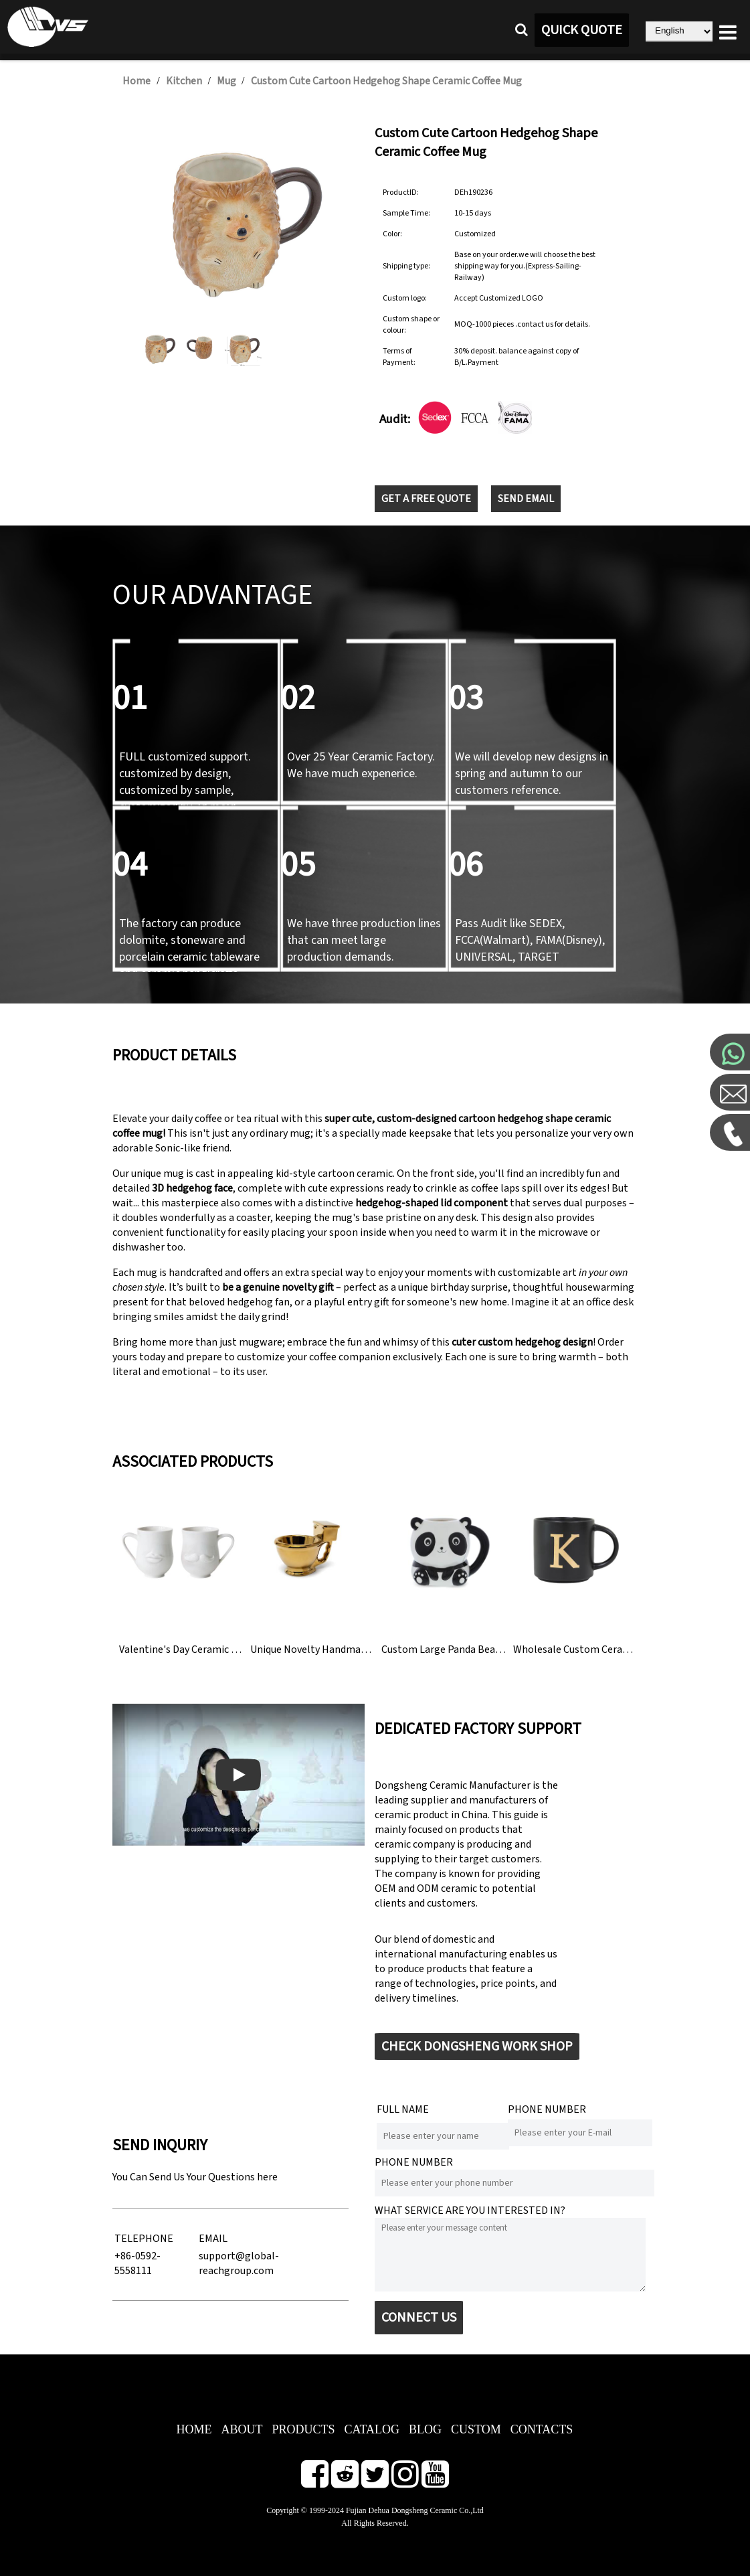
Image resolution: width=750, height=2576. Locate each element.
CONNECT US (418, 2317)
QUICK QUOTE (581, 30)
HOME (193, 2429)
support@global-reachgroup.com (239, 2263)
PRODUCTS (303, 2429)
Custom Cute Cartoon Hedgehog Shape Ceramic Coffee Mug (386, 81)
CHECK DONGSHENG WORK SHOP (477, 2046)
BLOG (425, 2429)
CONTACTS (541, 2429)
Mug (227, 81)
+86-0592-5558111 (137, 2263)
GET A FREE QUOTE (426, 498)
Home (136, 81)
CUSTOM (476, 2429)
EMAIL (213, 2238)
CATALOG (371, 2429)
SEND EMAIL (526, 498)
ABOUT (241, 2429)
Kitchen (184, 81)
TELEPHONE (143, 2238)
